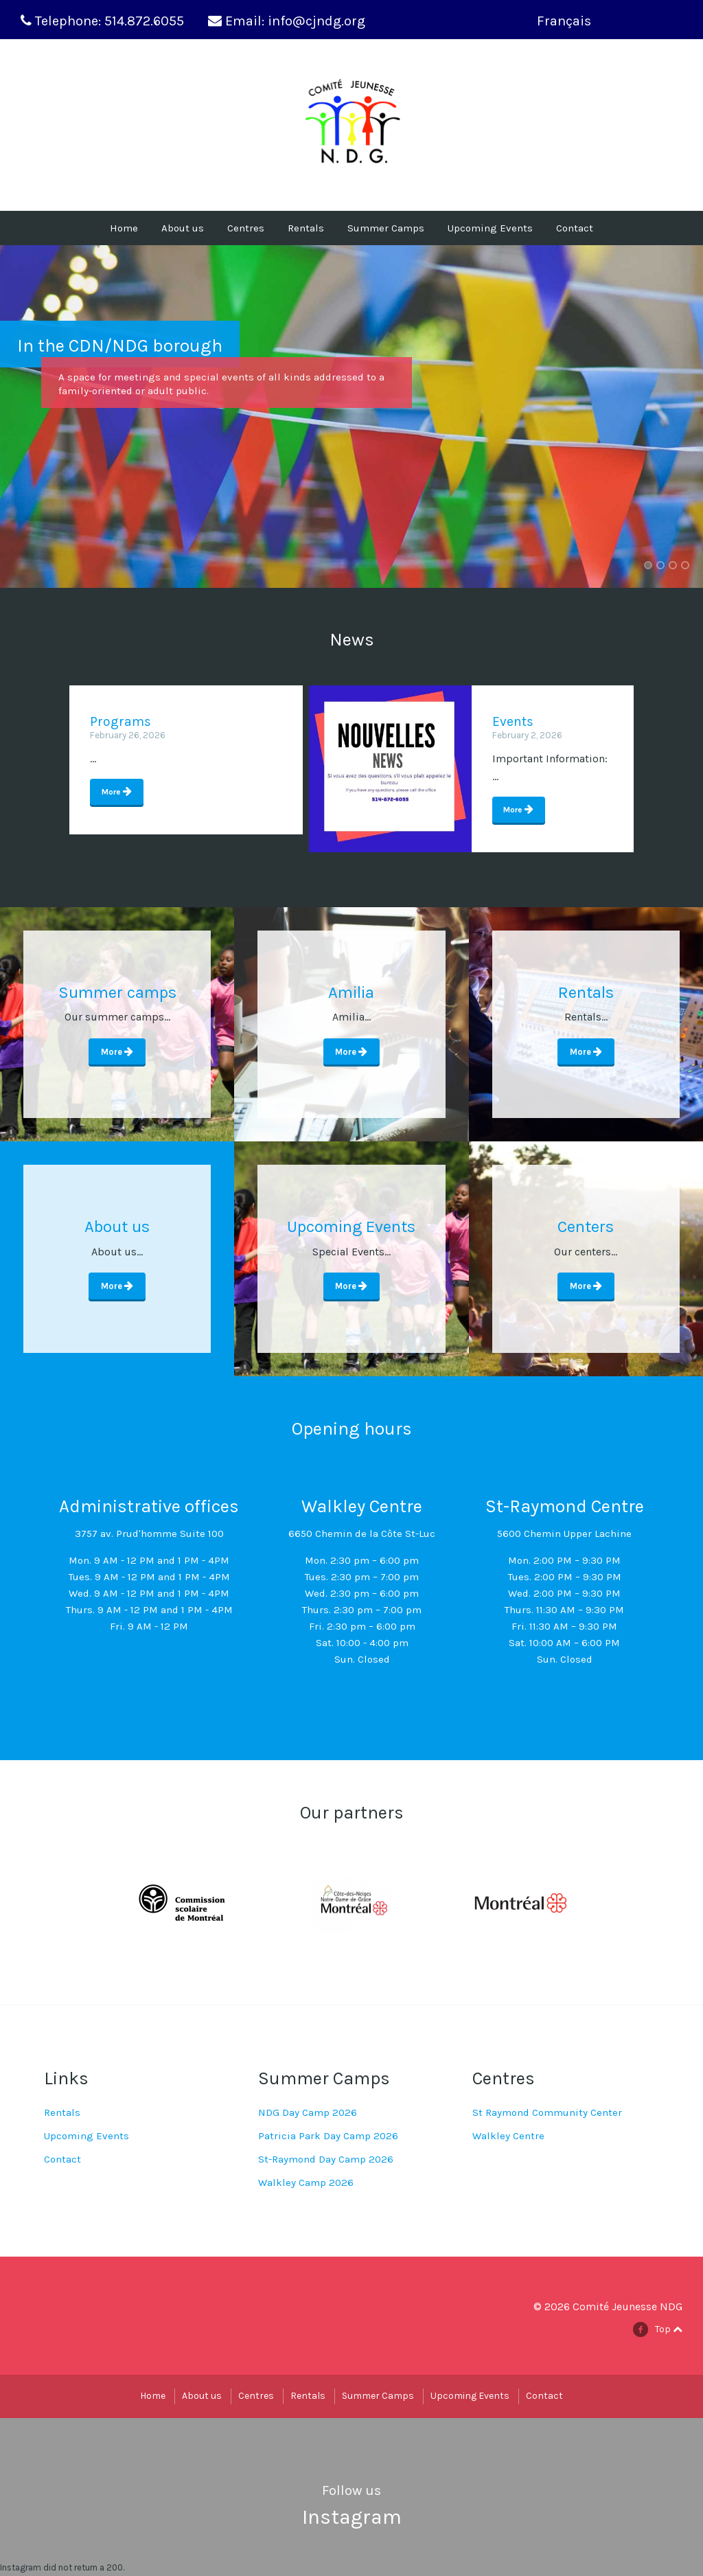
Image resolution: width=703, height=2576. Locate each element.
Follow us (351, 2491)
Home (124, 228)
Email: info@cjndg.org (295, 21)
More (112, 791)
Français (564, 21)
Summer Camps (385, 228)
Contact (574, 228)
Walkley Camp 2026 (306, 2183)
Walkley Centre (508, 2136)
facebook (645, 2330)
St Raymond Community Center (547, 2113)
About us (182, 228)
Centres (245, 228)
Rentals (306, 228)
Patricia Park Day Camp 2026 (328, 2136)
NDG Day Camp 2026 (307, 2113)
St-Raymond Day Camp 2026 (325, 2160)
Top (668, 2330)
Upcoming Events (490, 228)
